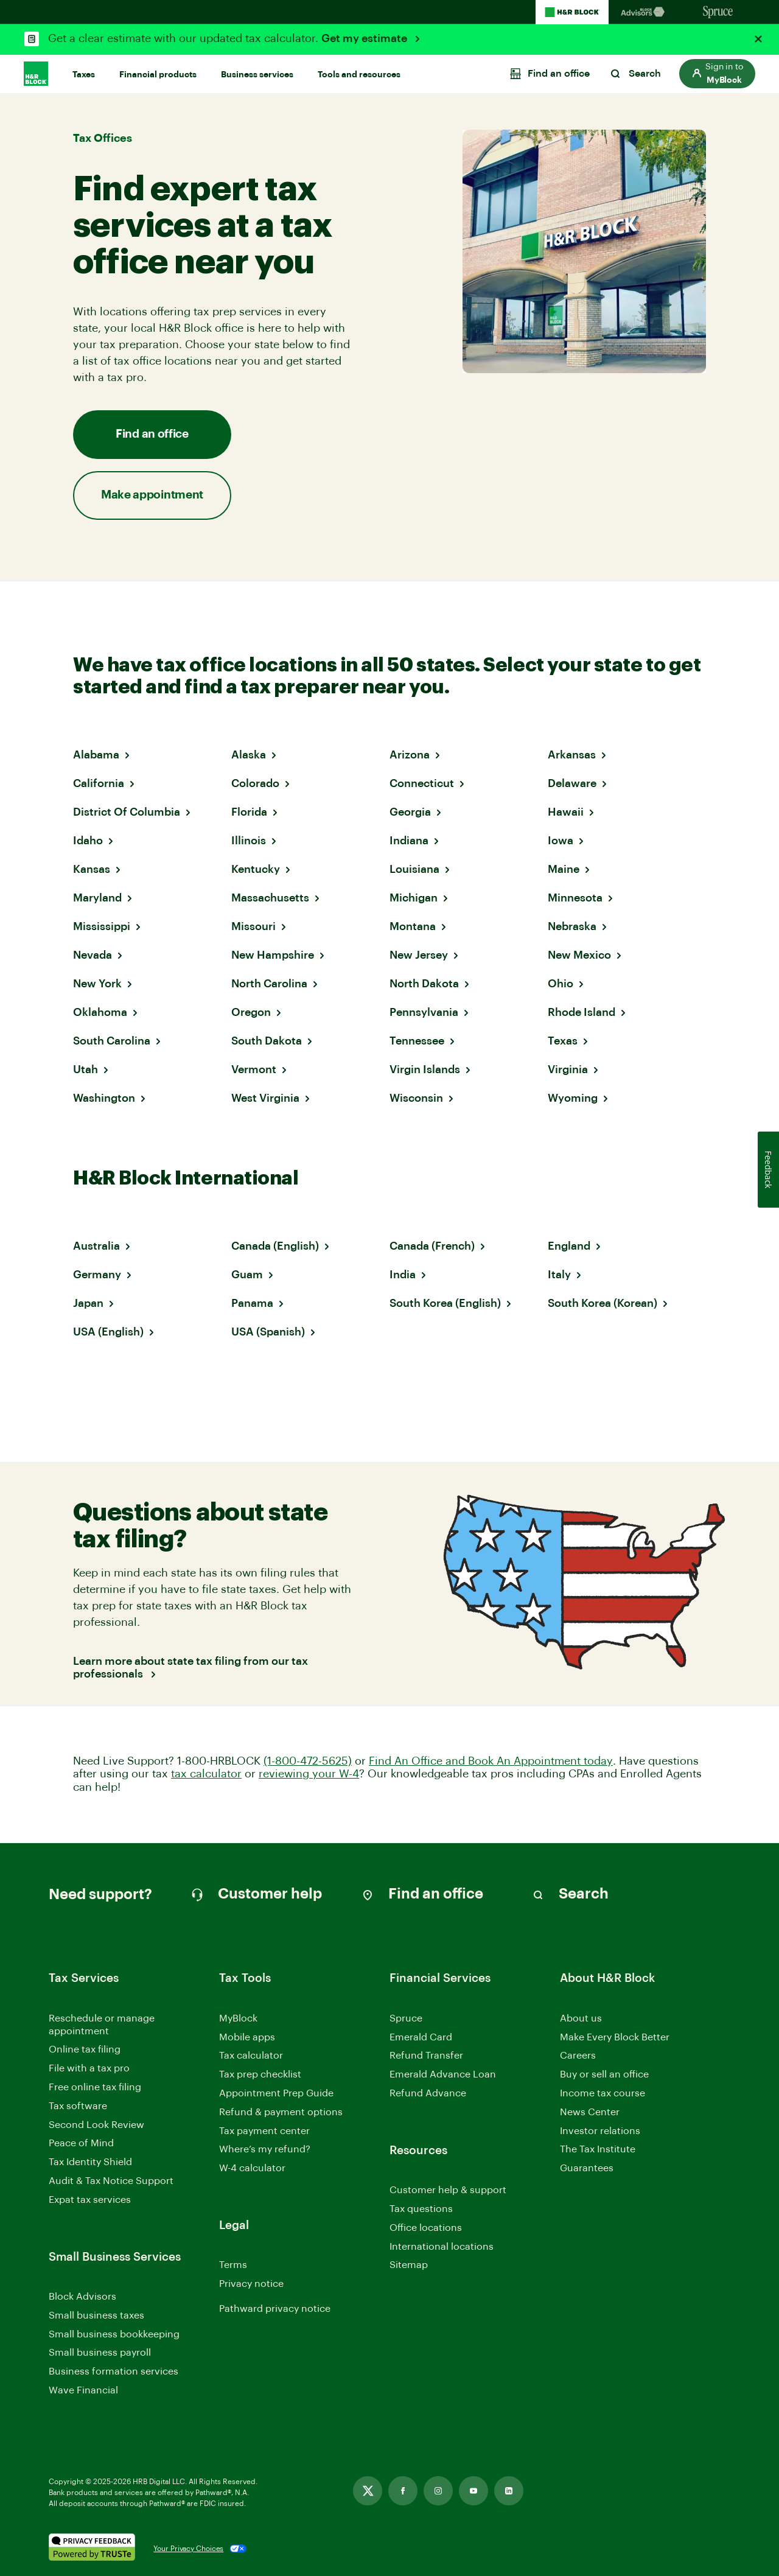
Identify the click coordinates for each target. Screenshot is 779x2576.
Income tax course (602, 2093)
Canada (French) (432, 1246)
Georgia (410, 812)
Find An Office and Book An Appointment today (491, 1760)
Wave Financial (83, 2391)
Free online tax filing (95, 2087)
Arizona (410, 754)
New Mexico (579, 955)
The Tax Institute (597, 2150)
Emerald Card (421, 2037)
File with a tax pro (89, 2068)
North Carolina (269, 983)
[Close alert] (758, 38)
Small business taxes (96, 2315)
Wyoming (573, 1098)
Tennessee (417, 1040)
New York (97, 983)
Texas (563, 1040)
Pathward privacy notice (274, 2309)
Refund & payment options (281, 2112)
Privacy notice (251, 2284)
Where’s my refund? (264, 2149)
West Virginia (265, 1098)
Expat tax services (90, 2201)
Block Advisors (82, 2297)
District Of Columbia (126, 812)
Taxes (83, 75)
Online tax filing (85, 2049)
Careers (578, 2056)
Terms (233, 2265)
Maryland (97, 897)
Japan (88, 1303)
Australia (96, 1246)
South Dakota (266, 1040)
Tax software (78, 2106)
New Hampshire (272, 955)
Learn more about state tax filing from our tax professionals (190, 1668)
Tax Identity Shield (90, 2162)
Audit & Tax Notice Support (111, 2181)
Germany (97, 1274)
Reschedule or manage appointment (102, 2025)
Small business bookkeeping (114, 2334)
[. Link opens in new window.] (92, 2548)
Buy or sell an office (604, 2074)
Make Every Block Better (614, 2037)
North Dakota (424, 983)
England (569, 1246)
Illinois (248, 840)
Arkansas (572, 754)
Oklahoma (100, 1012)
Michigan (414, 897)
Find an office (152, 434)
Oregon (251, 1012)
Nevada (92, 955)
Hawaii (566, 812)
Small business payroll (100, 2352)
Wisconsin (416, 1098)
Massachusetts (270, 897)
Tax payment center (264, 2131)
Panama (252, 1303)
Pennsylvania (424, 1012)
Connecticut (422, 783)
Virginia (568, 1069)
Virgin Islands (425, 1069)
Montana (413, 926)
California (98, 783)
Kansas (91, 869)
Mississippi (101, 926)
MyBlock (238, 2018)
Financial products (158, 75)
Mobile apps (247, 2037)
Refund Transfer (426, 2055)
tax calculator (206, 1773)
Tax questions (421, 2209)
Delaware (572, 783)
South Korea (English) (445, 1303)
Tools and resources (359, 75)
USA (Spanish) (268, 1331)
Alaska (248, 754)
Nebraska (572, 926)
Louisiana (414, 869)
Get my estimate (365, 38)
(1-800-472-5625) (308, 1760)
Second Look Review (96, 2125)
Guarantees (586, 2168)
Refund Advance (428, 2093)
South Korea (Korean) (602, 1303)
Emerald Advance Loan (443, 2074)
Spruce (406, 2018)
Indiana (409, 840)
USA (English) (108, 1331)
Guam (247, 1274)
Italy (559, 1274)
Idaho (88, 840)
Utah (85, 1069)
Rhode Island (581, 1012)
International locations (442, 2247)
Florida (249, 812)
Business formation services (113, 2371)
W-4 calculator (252, 2168)
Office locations (426, 2229)
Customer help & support (448, 2191)
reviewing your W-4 (309, 1773)
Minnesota (575, 897)
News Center (590, 2112)
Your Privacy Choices (188, 2548)
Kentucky (255, 869)
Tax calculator (251, 2055)
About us (581, 2018)
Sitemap (409, 2266)
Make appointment (152, 495)
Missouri (253, 926)
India (403, 1274)
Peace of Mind (81, 2143)
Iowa (560, 840)
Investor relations (600, 2132)
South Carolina (111, 1040)
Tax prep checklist (260, 2074)
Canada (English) (275, 1246)
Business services (257, 75)
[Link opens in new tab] (367, 2490)
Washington (104, 1098)
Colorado (255, 783)
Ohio (560, 983)
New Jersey (419, 955)
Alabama (96, 754)
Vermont (253, 1069)
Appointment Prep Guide (276, 2093)
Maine (563, 869)
